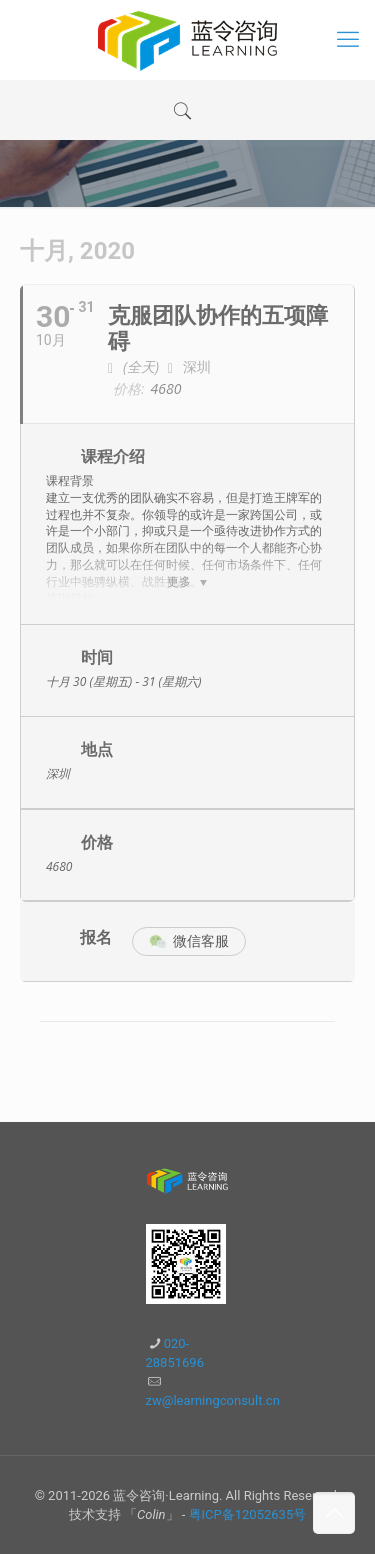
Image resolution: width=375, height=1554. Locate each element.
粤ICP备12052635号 (248, 1514)
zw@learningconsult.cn (213, 1400)
